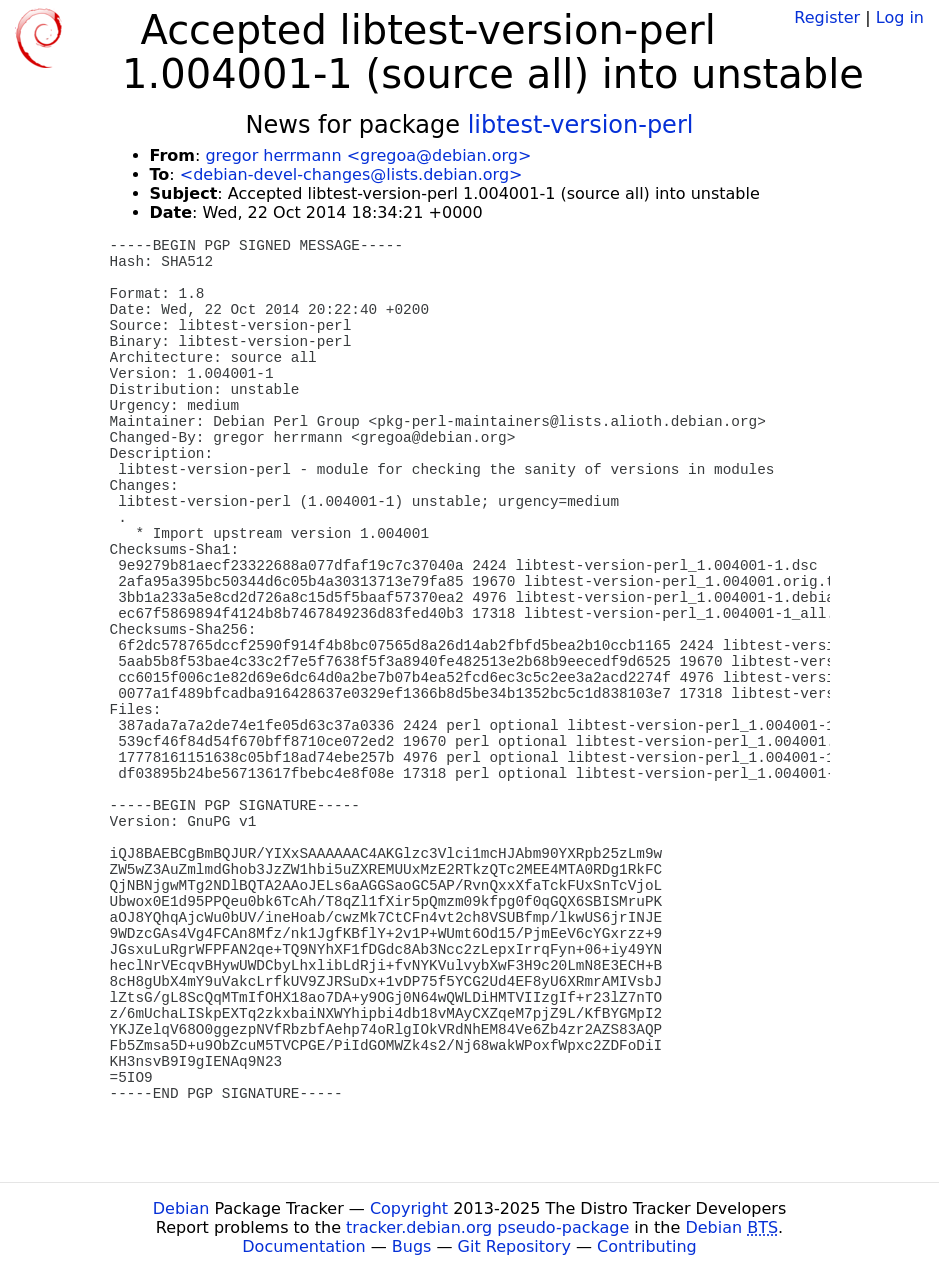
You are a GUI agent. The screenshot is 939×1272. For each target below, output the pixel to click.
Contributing (647, 1246)
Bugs (412, 1246)
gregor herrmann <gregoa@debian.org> (368, 155)
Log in (900, 17)
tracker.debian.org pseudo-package (487, 1227)
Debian (181, 1208)
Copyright (409, 1208)
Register (827, 17)
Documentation (303, 1246)
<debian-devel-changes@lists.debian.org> (351, 174)
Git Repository (514, 1246)
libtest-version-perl (581, 125)
